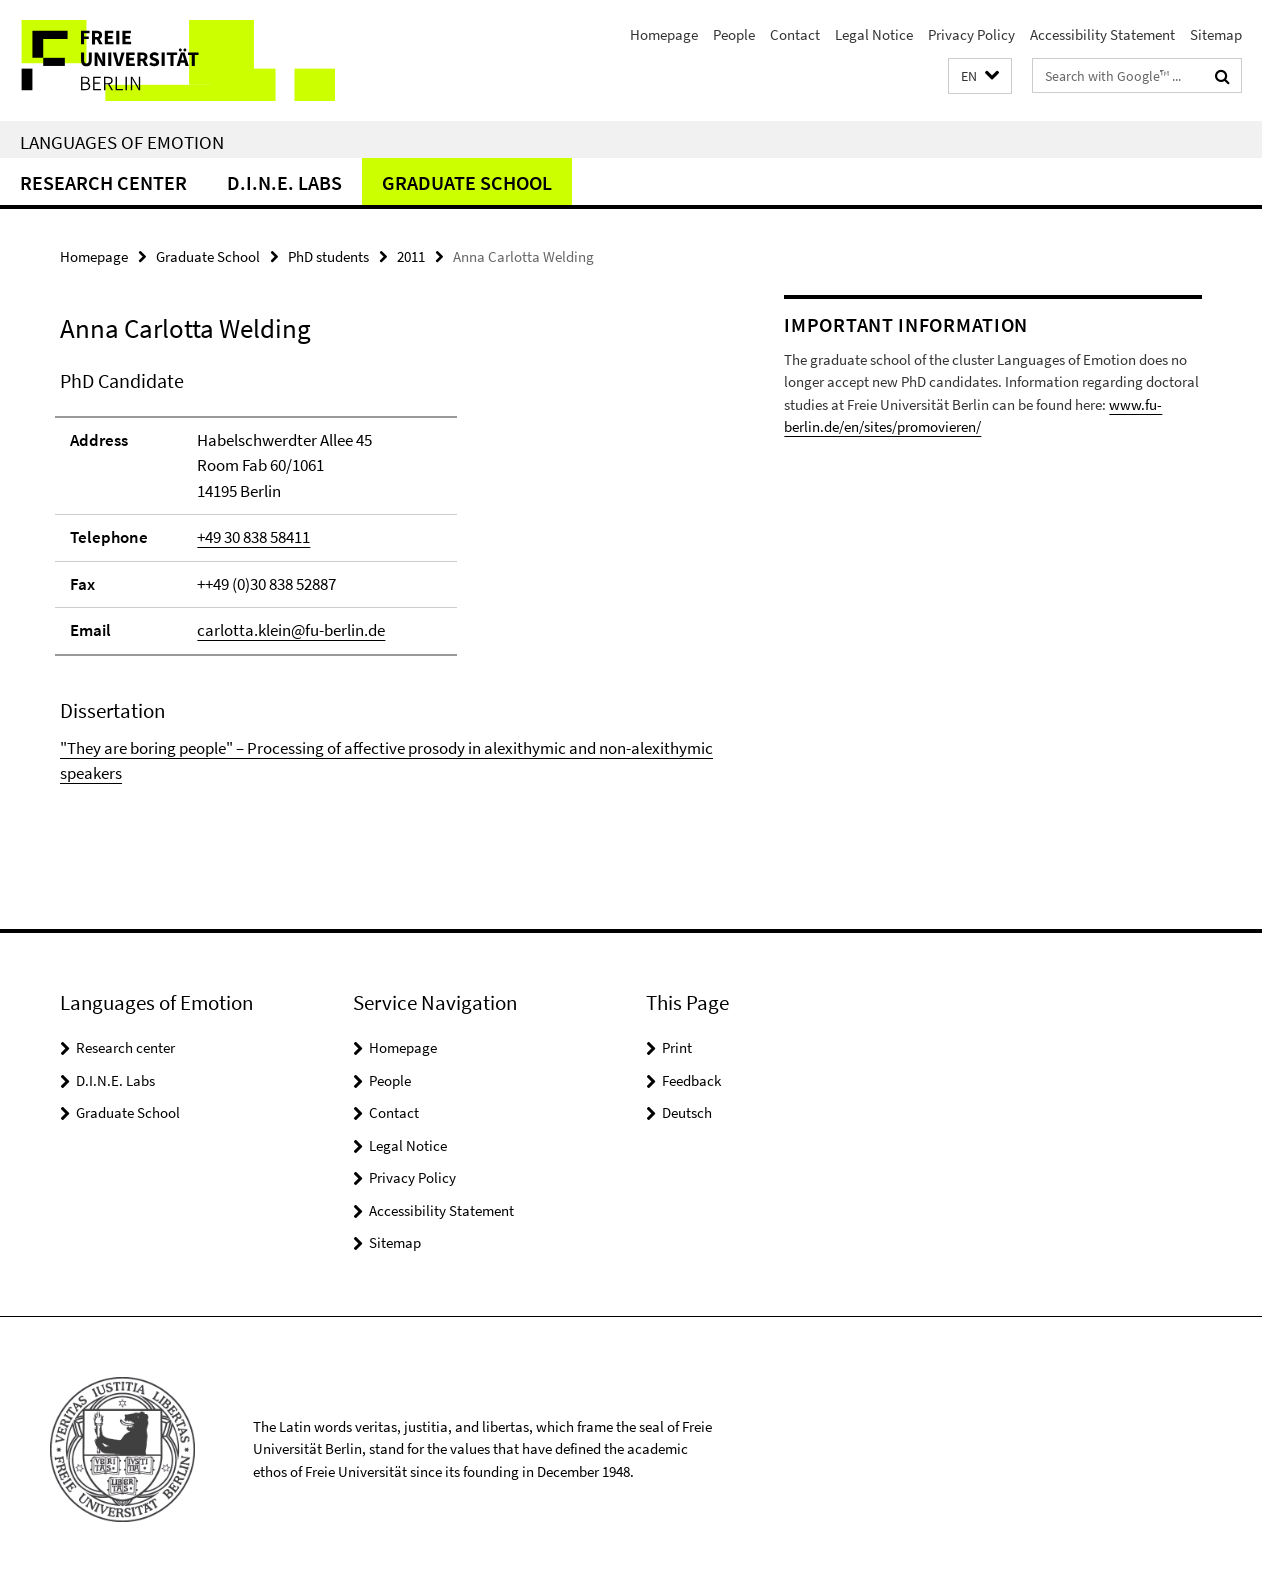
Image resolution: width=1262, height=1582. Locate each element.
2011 (411, 256)
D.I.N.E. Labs (284, 182)
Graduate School (467, 182)
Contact (795, 34)
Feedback (691, 1080)
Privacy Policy (971, 34)
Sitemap (1216, 34)
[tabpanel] (387, 576)
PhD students (328, 256)
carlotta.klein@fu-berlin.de (291, 630)
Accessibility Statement (1102, 34)
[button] (980, 76)
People (734, 34)
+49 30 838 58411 (253, 537)
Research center (103, 182)
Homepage (664, 34)
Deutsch (687, 1112)
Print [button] (677, 1047)
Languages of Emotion (122, 142)
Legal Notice (874, 34)
